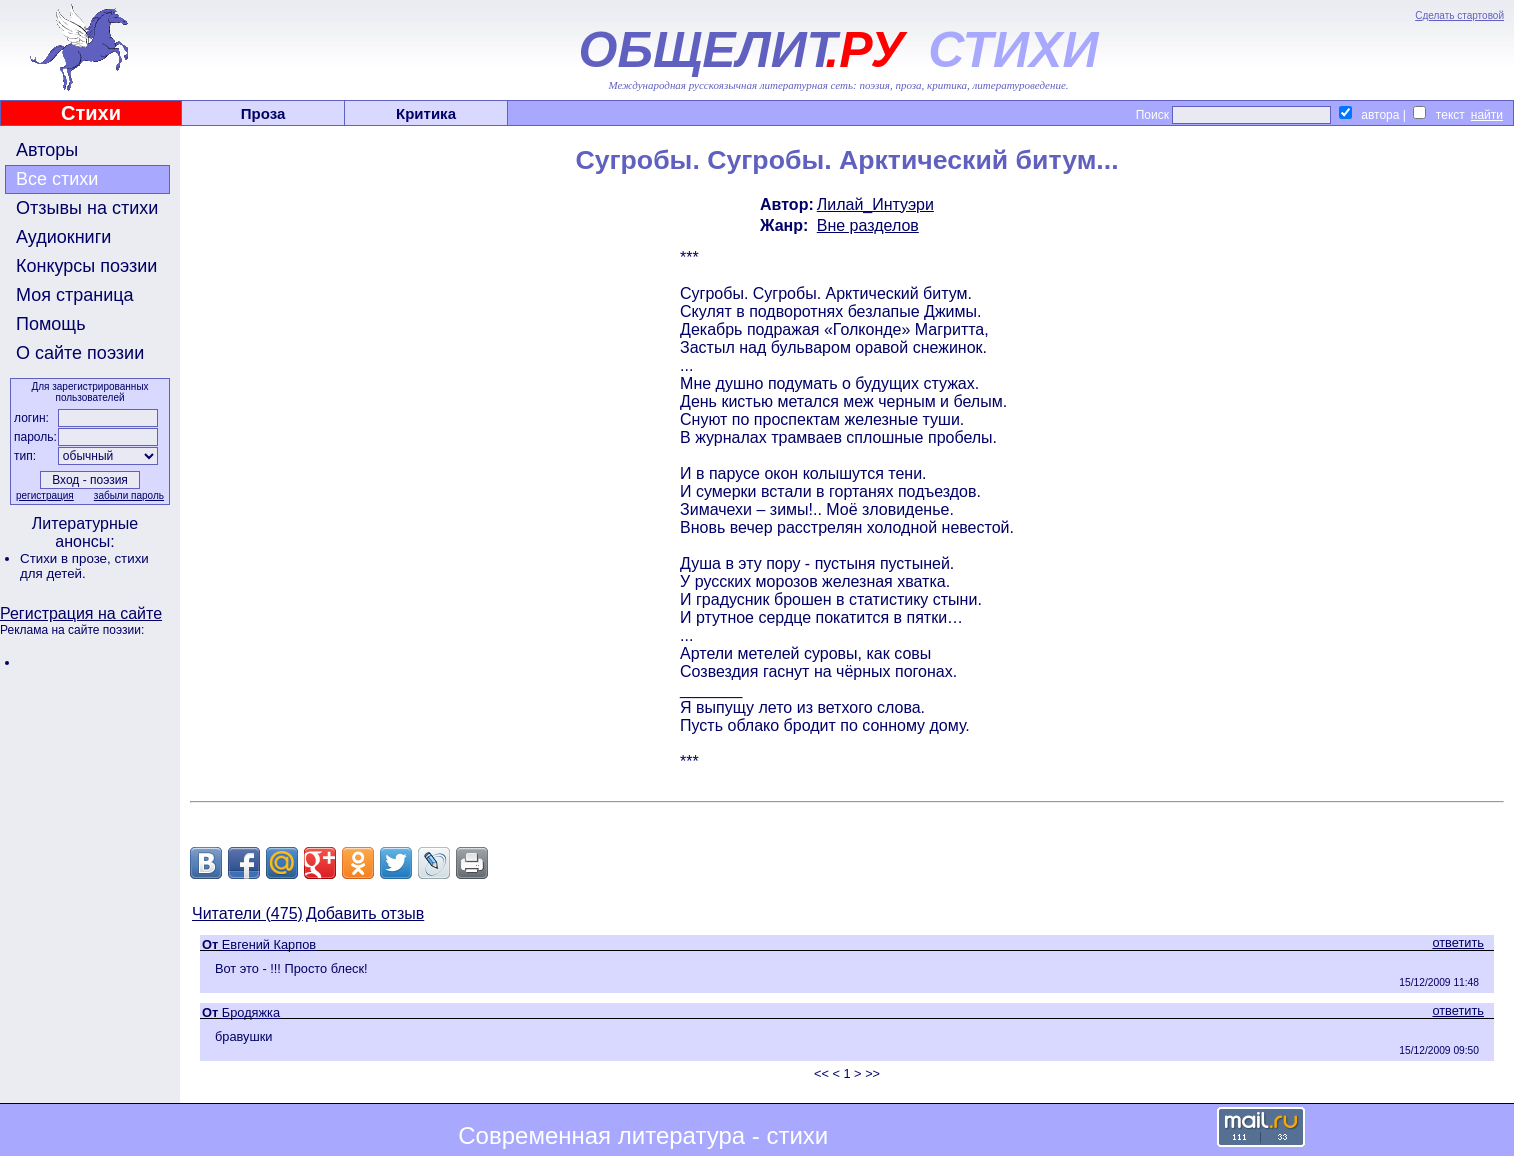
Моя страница (75, 295)
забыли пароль (129, 495)
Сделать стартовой (1459, 15)
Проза (263, 113)
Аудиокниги (63, 237)
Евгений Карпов (269, 944)
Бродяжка (251, 1012)
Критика (426, 113)
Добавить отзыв (365, 913)
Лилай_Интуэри (875, 204)
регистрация (45, 495)
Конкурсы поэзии (86, 266)
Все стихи (57, 179)
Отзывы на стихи (87, 208)
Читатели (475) (247, 913)
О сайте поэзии (80, 353)
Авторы (47, 150)
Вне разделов (868, 225)
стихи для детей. (84, 566)
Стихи (91, 113)
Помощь (51, 324)
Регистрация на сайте (81, 613)
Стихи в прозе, (67, 558)
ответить (1458, 942)
